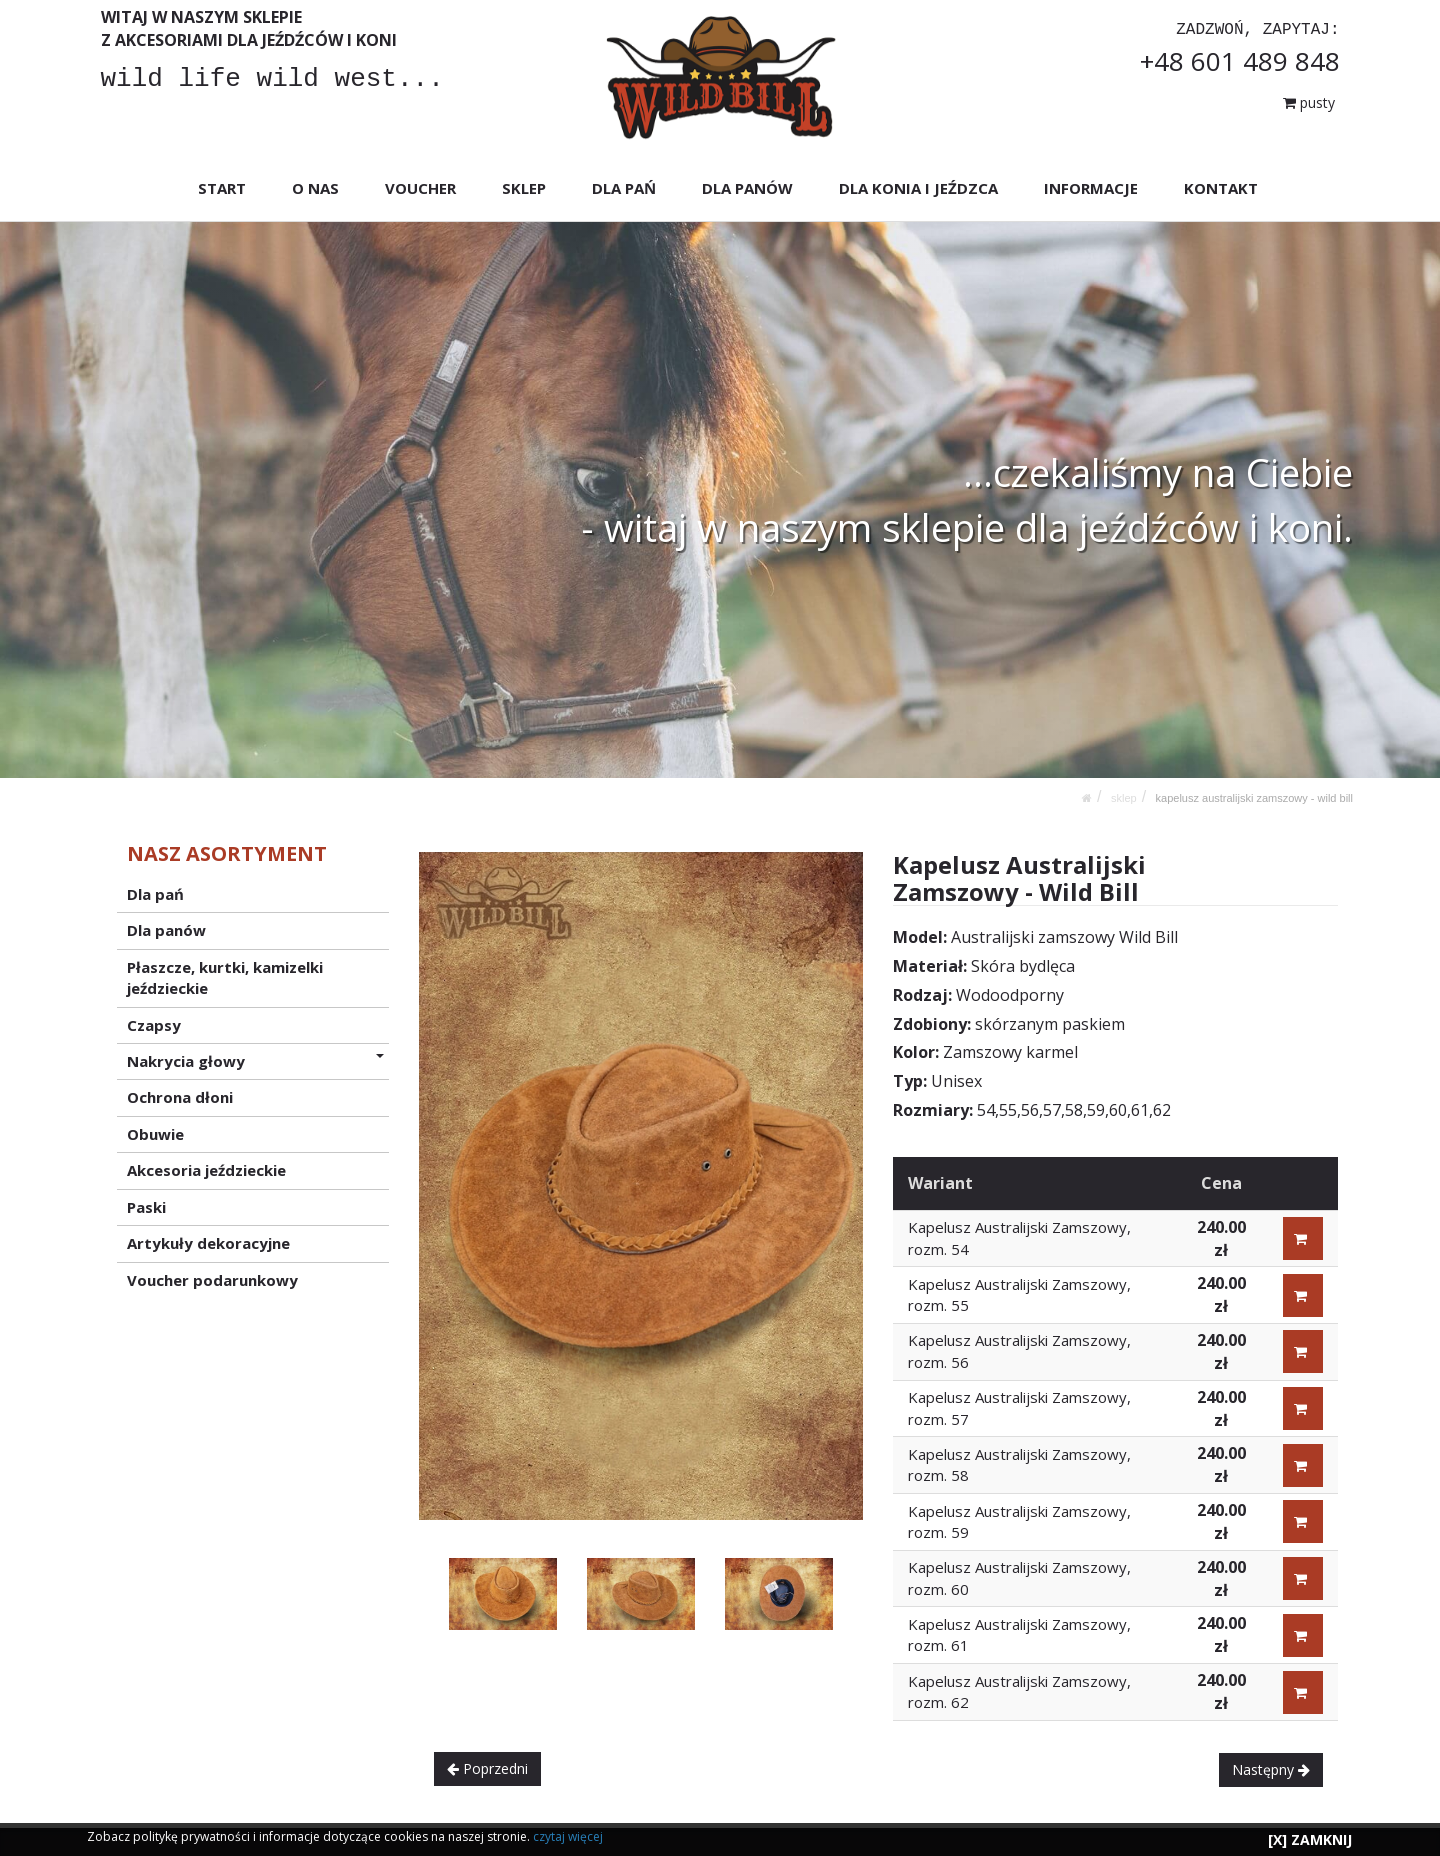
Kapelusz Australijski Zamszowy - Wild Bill (1254, 798)
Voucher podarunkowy (212, 1279)
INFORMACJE (1090, 188)
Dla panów (166, 930)
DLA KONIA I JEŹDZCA (917, 188)
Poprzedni (487, 1768)
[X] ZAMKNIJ (1310, 1839)
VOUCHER (420, 188)
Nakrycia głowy (255, 1061)
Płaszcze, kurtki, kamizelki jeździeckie (225, 976)
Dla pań (155, 894)
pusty (1309, 102)
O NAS (315, 188)
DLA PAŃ (624, 188)
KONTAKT (1220, 188)
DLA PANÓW (746, 188)
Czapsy (154, 1024)
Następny (1271, 1769)
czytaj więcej (568, 1836)
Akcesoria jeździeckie (206, 1170)
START (222, 188)
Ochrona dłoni (180, 1097)
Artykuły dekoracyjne (208, 1243)
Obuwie (155, 1134)
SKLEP (524, 188)
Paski (146, 1206)
